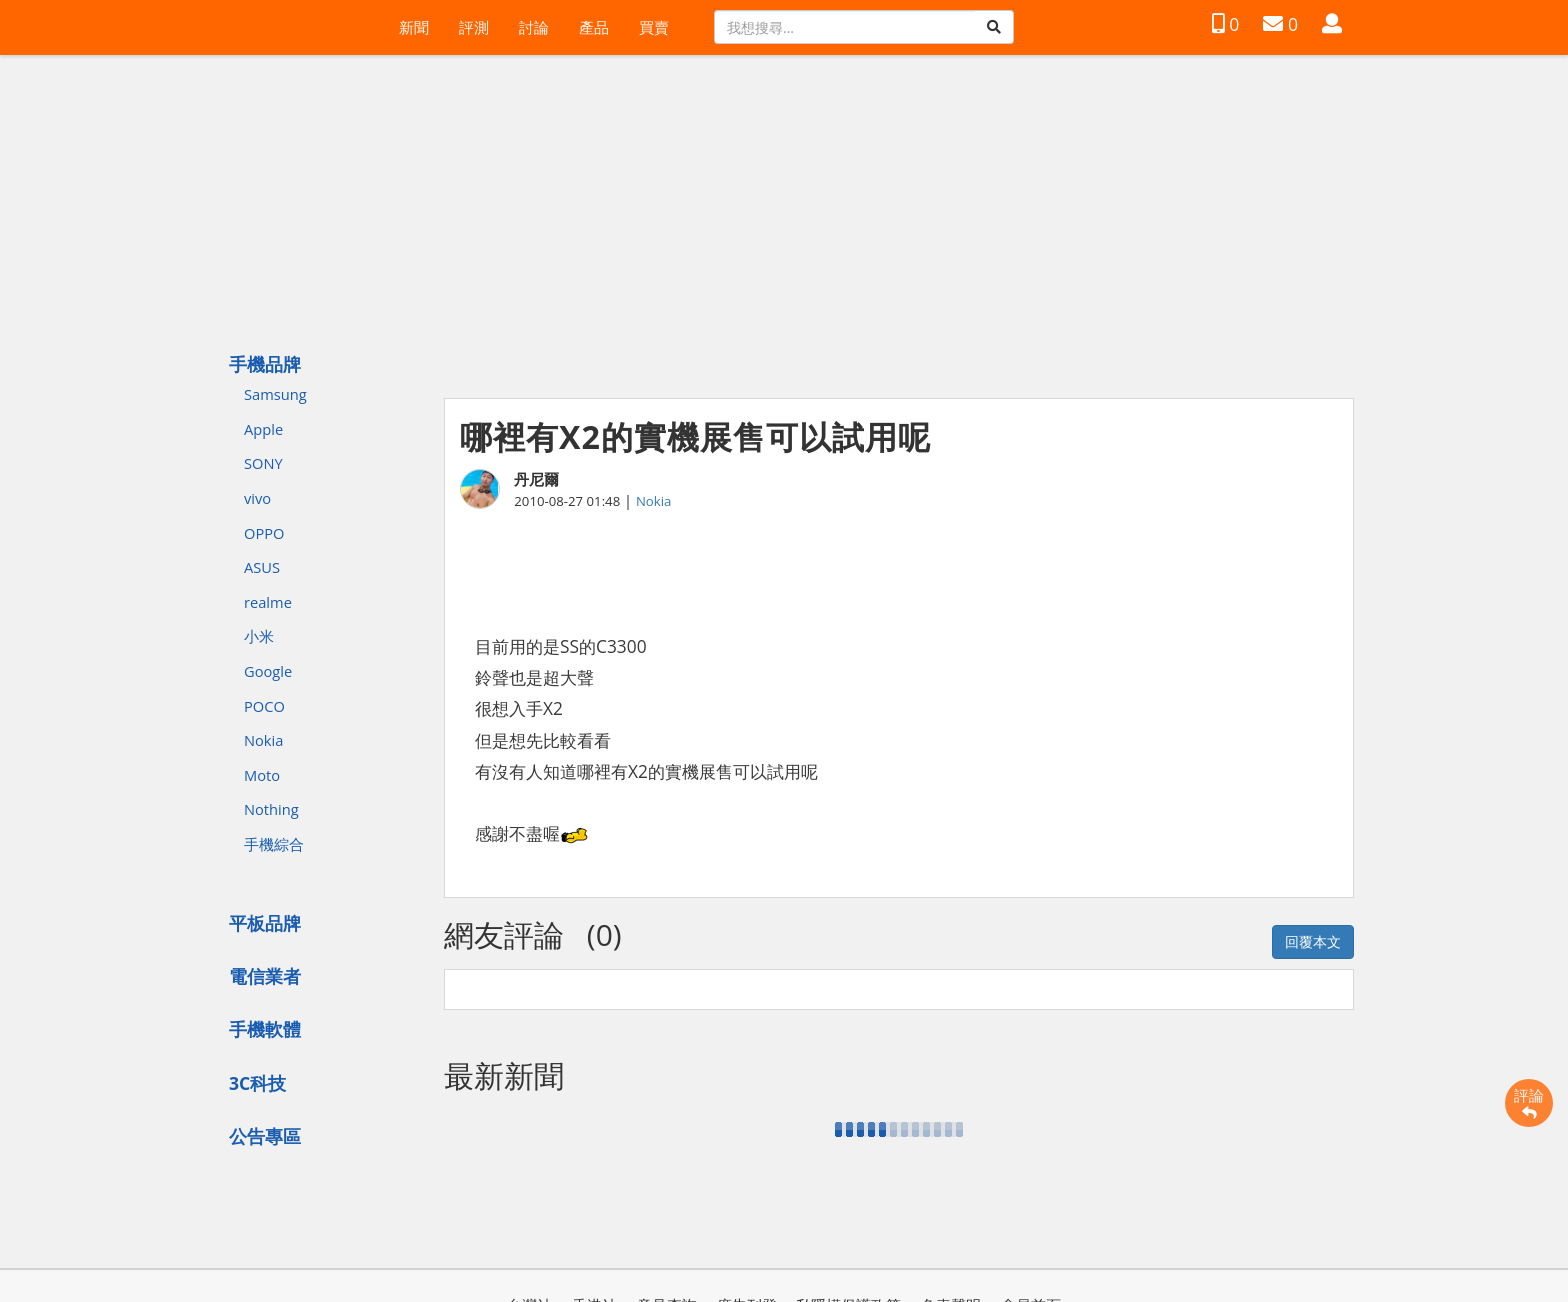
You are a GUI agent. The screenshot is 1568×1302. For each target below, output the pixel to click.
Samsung (275, 394)
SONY (263, 463)
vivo (257, 498)
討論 (534, 27)
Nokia (263, 740)
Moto (262, 775)
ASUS (262, 567)
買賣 (654, 27)
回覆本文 (1313, 941)
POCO (264, 706)
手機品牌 (265, 364)
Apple (263, 429)
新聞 (414, 27)
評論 (1529, 1103)
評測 (474, 27)
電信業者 (265, 976)
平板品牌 (265, 923)
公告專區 (265, 1136)
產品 (594, 27)
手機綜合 (274, 844)
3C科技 (257, 1083)
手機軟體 (265, 1029)
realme (268, 602)
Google (268, 671)
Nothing (271, 809)
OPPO (264, 533)
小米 (259, 636)
